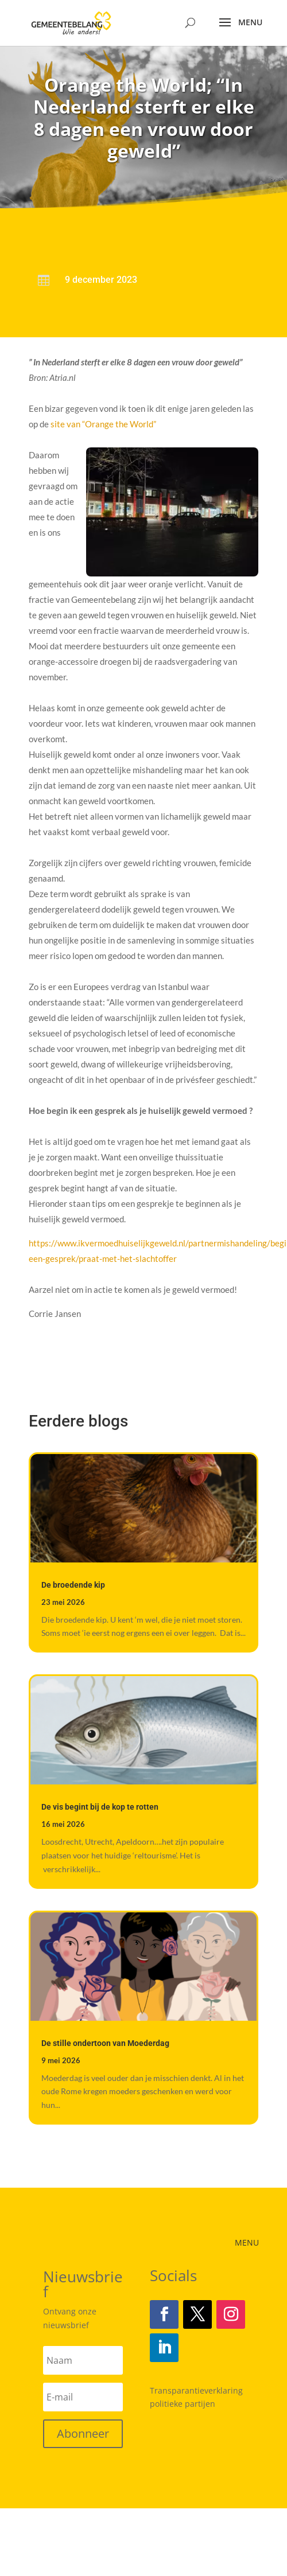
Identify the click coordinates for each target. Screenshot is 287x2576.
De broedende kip (73, 1584)
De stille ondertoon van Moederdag (105, 2043)
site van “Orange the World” (102, 424)
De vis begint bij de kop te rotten (99, 1806)
